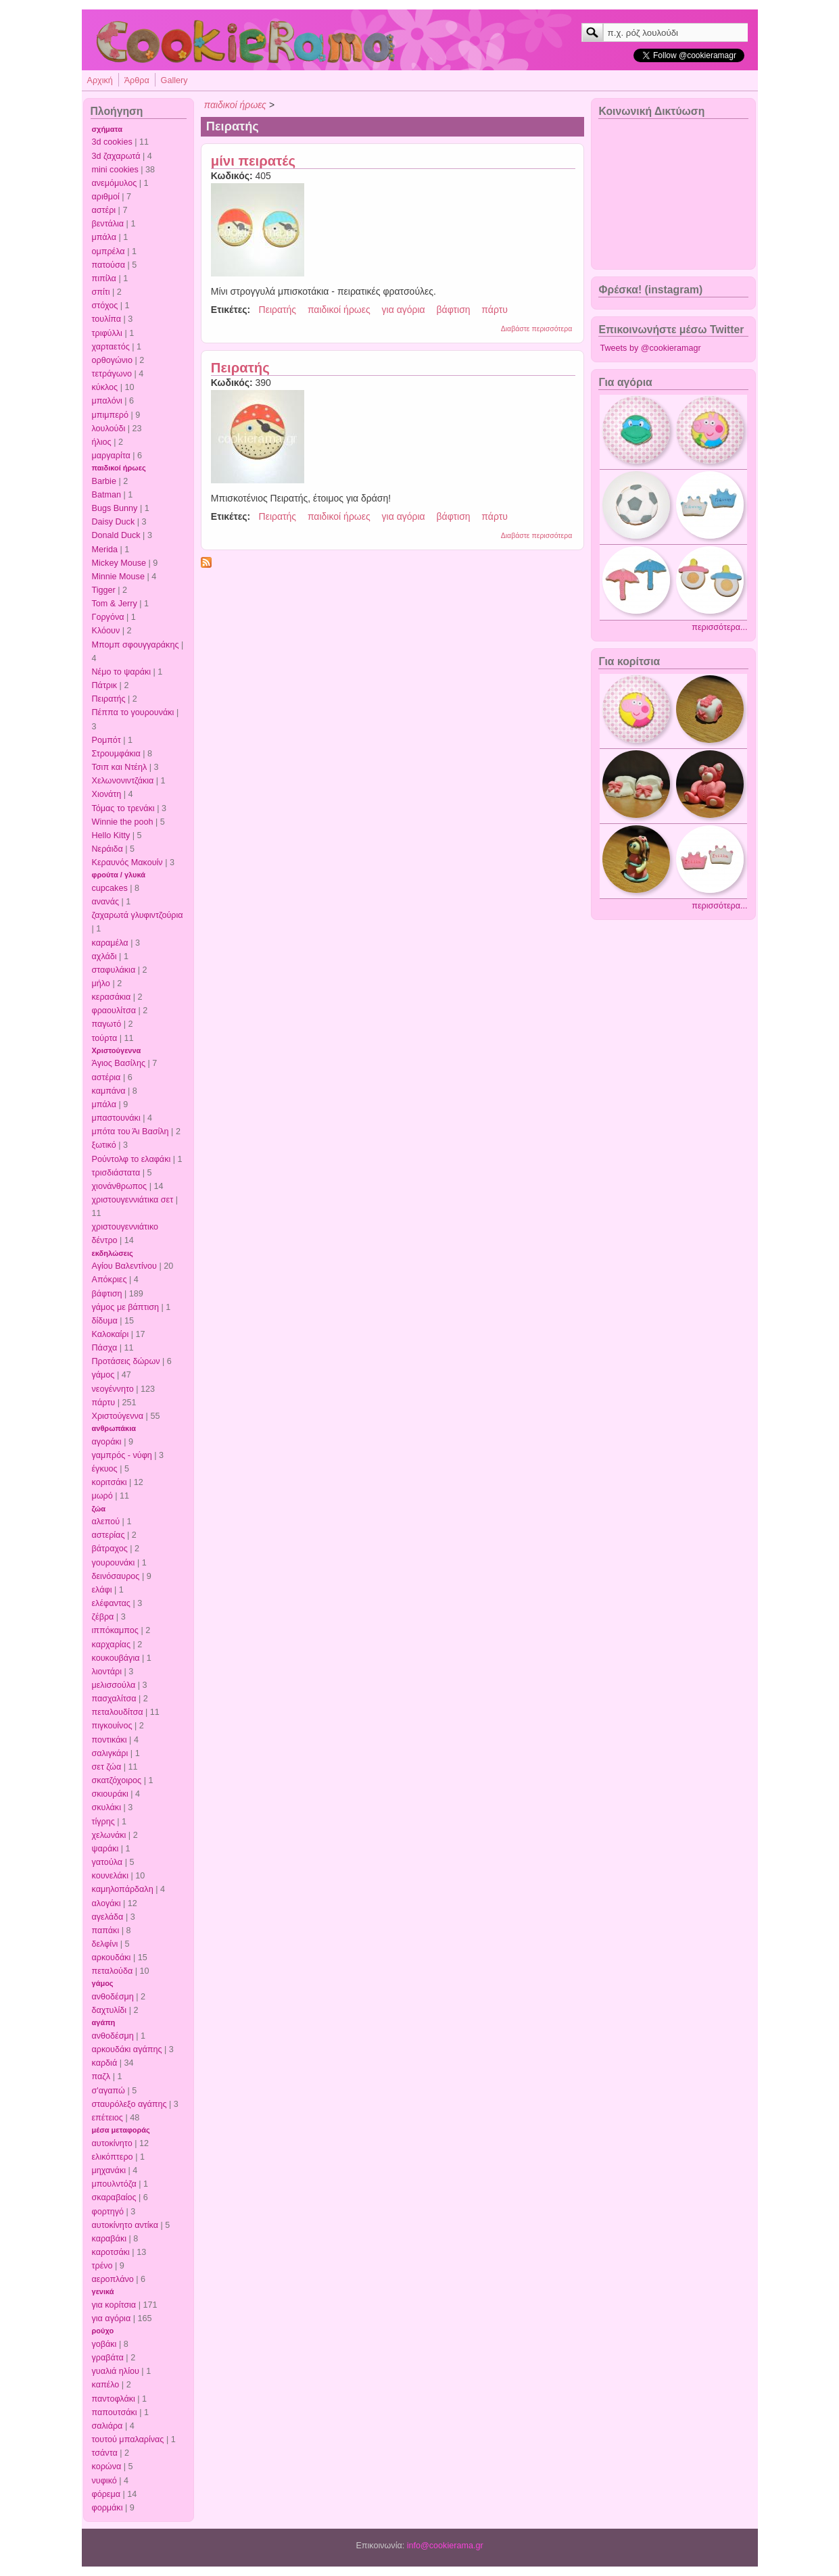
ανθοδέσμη (113, 1996)
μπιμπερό (110, 415)
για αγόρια (111, 2318)
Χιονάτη (107, 794)
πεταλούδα (112, 1971)
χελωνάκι (109, 1835)
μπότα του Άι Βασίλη (130, 1131)
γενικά (103, 2291)
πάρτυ (104, 1402)
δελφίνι (105, 1944)
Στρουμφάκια (116, 753)
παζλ (101, 2076)
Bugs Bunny (115, 508)
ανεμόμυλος (114, 183)
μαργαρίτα (111, 455)
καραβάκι (109, 2238)
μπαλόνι (107, 401)
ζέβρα (103, 1617)
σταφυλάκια (114, 970)
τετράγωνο (112, 374)
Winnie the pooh (122, 822)
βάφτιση (107, 1293)
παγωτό (107, 1024)
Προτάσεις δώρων (126, 1361)
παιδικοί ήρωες (119, 468)
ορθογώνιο (112, 360)
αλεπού (106, 1521)
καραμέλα (110, 943)
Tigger (104, 590)
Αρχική (100, 80)
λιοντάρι (107, 1671)
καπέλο (106, 2384)
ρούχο (103, 2331)
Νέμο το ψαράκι (121, 672)
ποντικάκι (109, 1740)
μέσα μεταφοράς (121, 2130)
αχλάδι (104, 956)
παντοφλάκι (113, 2399)
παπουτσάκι (114, 2412)
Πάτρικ (105, 685)
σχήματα (107, 129)
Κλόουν (106, 630)
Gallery (174, 80)
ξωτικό (104, 1145)
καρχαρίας (111, 1644)
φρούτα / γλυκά (118, 875)
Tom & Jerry (114, 603)
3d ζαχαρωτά (116, 156)
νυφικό (104, 2480)
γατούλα (107, 1862)
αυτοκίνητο (112, 2143)
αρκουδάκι (111, 1957)
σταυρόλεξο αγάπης (129, 2104)
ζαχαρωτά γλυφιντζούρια (137, 915)
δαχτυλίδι (109, 2010)
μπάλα (104, 237)
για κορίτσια (114, 2305)
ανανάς (106, 901)
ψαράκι (105, 1848)
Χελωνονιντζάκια (123, 780)
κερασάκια (111, 997)
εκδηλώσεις (112, 1253)
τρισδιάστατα (116, 1172)
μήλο (101, 983)
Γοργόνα (108, 617)
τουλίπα (107, 319)
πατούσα (109, 265)
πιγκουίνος (112, 1725)
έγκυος (105, 1469)
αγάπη (104, 2022)
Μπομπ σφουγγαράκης (135, 645)
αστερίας (108, 1535)
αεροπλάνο (113, 2279)
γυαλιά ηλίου (115, 2371)
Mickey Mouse (119, 563)
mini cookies (115, 169)
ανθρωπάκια (114, 1428)
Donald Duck (116, 535)
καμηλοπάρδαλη (122, 1889)
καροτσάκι (111, 2252)
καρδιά (105, 2063)
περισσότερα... (719, 627)
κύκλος (105, 387)
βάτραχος (110, 1548)
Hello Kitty (111, 835)
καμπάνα (109, 1091)
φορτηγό (108, 2211)
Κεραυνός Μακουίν (127, 862)
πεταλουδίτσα (117, 1712)
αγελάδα (108, 1917)
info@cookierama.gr (445, 2545)
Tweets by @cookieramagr (650, 348)
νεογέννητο (113, 1389)
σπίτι (101, 292)
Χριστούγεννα (116, 1050)
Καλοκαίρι (110, 1334)
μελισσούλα (114, 1685)
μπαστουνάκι (116, 1118)
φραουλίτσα (114, 1010)
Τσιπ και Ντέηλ (119, 767)
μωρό (102, 1496)
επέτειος (107, 2117)
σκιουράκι (110, 1794)
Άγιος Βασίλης (118, 1063)
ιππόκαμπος (115, 1630)
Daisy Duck (113, 522)
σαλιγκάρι (110, 1753)
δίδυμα (105, 1321)
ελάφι (102, 1590)
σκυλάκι (106, 1807)
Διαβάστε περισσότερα (537, 328)
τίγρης (103, 1821)
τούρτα (105, 1038)
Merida (105, 549)
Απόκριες (109, 1279)
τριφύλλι (107, 333)
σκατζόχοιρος (117, 1780)
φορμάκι (107, 2507)
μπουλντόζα (114, 2184)
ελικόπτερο (112, 2157)
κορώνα (107, 2466)
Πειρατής (109, 699)
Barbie (104, 481)
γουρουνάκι (113, 1563)
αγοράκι (107, 1442)
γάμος (103, 1375)
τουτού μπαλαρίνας (128, 2439)
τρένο (102, 2265)
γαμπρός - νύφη (122, 1455)
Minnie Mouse (118, 576)
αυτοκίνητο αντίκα (125, 2225)
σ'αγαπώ (108, 2090)
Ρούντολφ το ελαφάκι (131, 1159)
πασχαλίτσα (114, 1698)
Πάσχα (105, 1348)
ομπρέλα (108, 251)
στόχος (105, 305)
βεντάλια (108, 223)
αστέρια (106, 1077)
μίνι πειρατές (253, 160)
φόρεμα (106, 2494)
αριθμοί (106, 196)
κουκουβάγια (116, 1658)
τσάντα (105, 2453)
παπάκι (106, 1930)
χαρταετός (111, 346)
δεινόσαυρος (116, 1576)
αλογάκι (106, 1903)
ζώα (99, 1509)
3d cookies (112, 142)
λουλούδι (109, 428)
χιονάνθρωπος (119, 1186)
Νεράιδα (107, 849)
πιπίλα (104, 278)
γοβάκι (104, 2344)
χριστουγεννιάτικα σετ (133, 1200)
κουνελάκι (110, 1875)
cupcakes (110, 888)
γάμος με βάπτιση (126, 1307)
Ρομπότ (106, 740)
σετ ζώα (107, 1767)
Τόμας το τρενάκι (123, 808)
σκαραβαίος (114, 2197)
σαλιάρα (107, 2426)
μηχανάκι (109, 2170)
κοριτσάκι (109, 1482)
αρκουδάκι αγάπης (127, 2049)
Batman (106, 495)
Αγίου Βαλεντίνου (125, 1266)
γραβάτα (108, 2357)
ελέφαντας (111, 1603)
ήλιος (102, 442)
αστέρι (104, 210)
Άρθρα (136, 80)
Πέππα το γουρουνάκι (133, 712)
